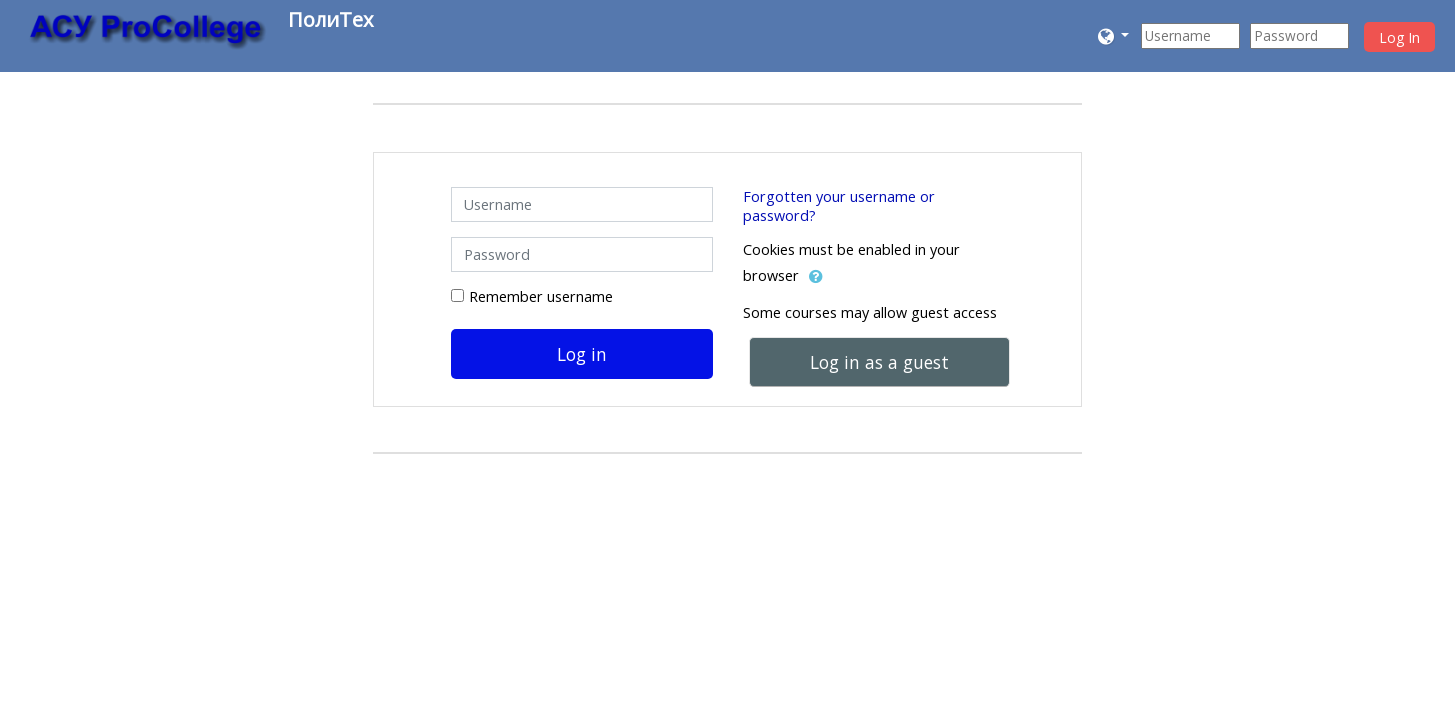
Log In (1399, 37)
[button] (1114, 35)
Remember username (541, 296)
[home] (148, 31)
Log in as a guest (879, 362)
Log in (582, 354)
